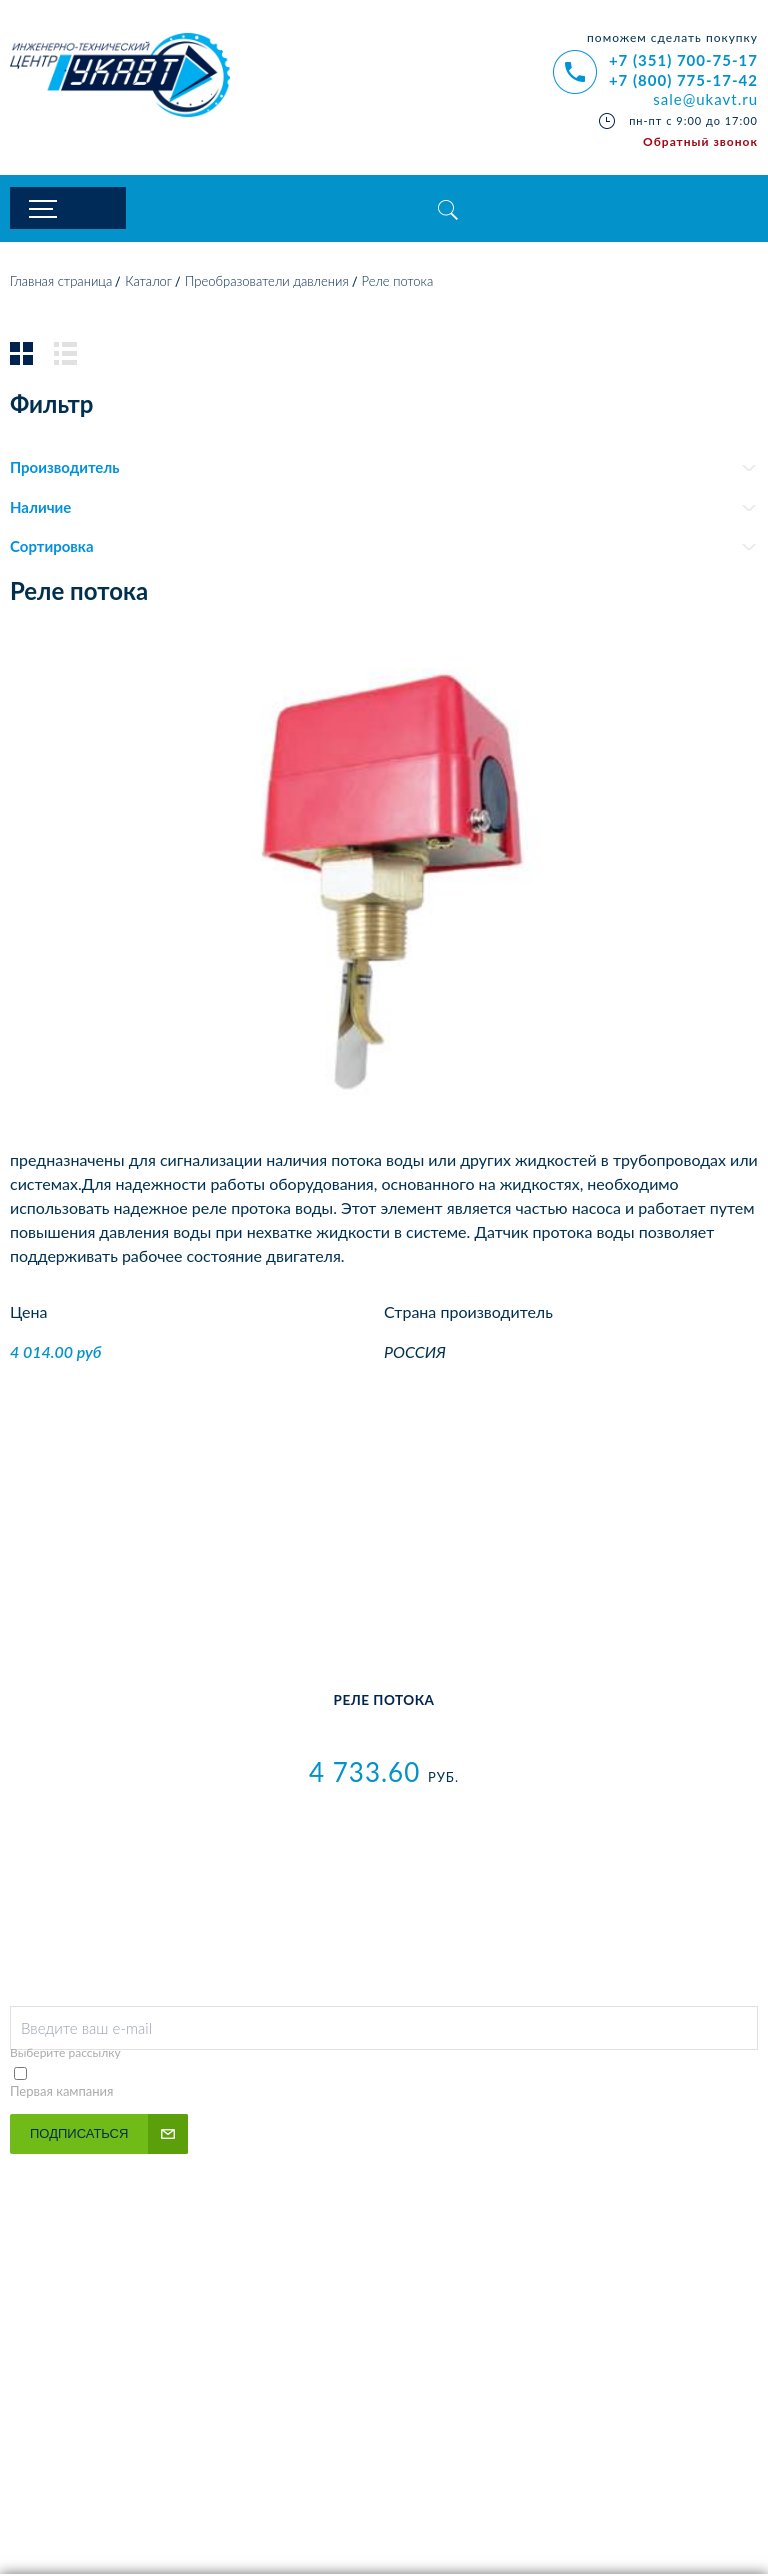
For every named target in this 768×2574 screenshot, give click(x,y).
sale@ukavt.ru (705, 99)
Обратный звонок (700, 141)
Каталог (148, 283)
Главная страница (61, 283)
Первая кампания (62, 2093)
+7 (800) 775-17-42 (683, 80)
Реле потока (384, 1702)
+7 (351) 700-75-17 (683, 60)
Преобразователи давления (267, 283)
